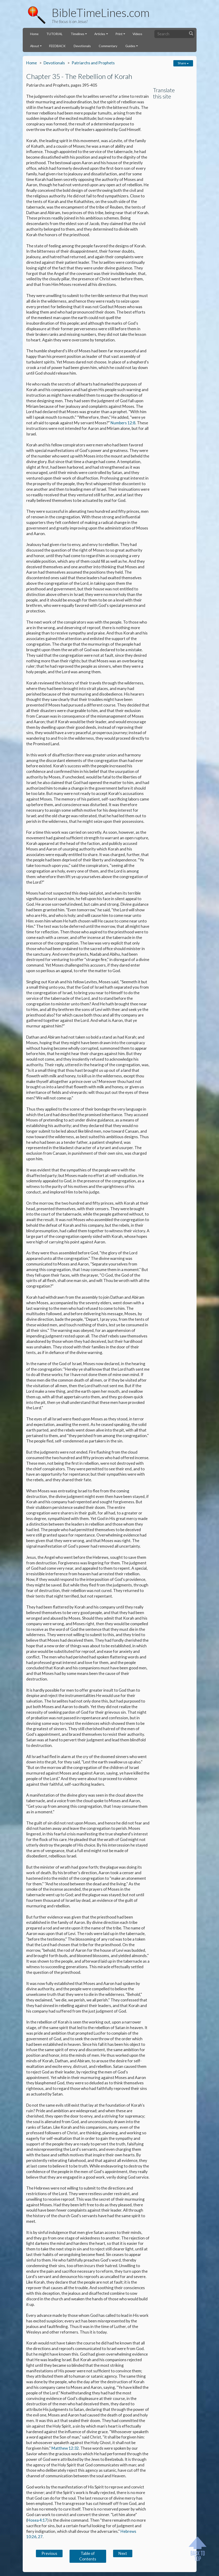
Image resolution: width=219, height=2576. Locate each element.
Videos (137, 34)
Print (119, 34)
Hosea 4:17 (37, 2520)
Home (34, 34)
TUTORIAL (54, 34)
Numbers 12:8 (123, 422)
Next (122, 2553)
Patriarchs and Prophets (93, 62)
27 (40, 2536)
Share (183, 63)
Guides (130, 46)
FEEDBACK (57, 46)
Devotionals (82, 46)
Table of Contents (87, 2556)
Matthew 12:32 (65, 2448)
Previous (49, 2553)
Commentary (108, 46)
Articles (99, 34)
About (34, 46)
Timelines (77, 34)
